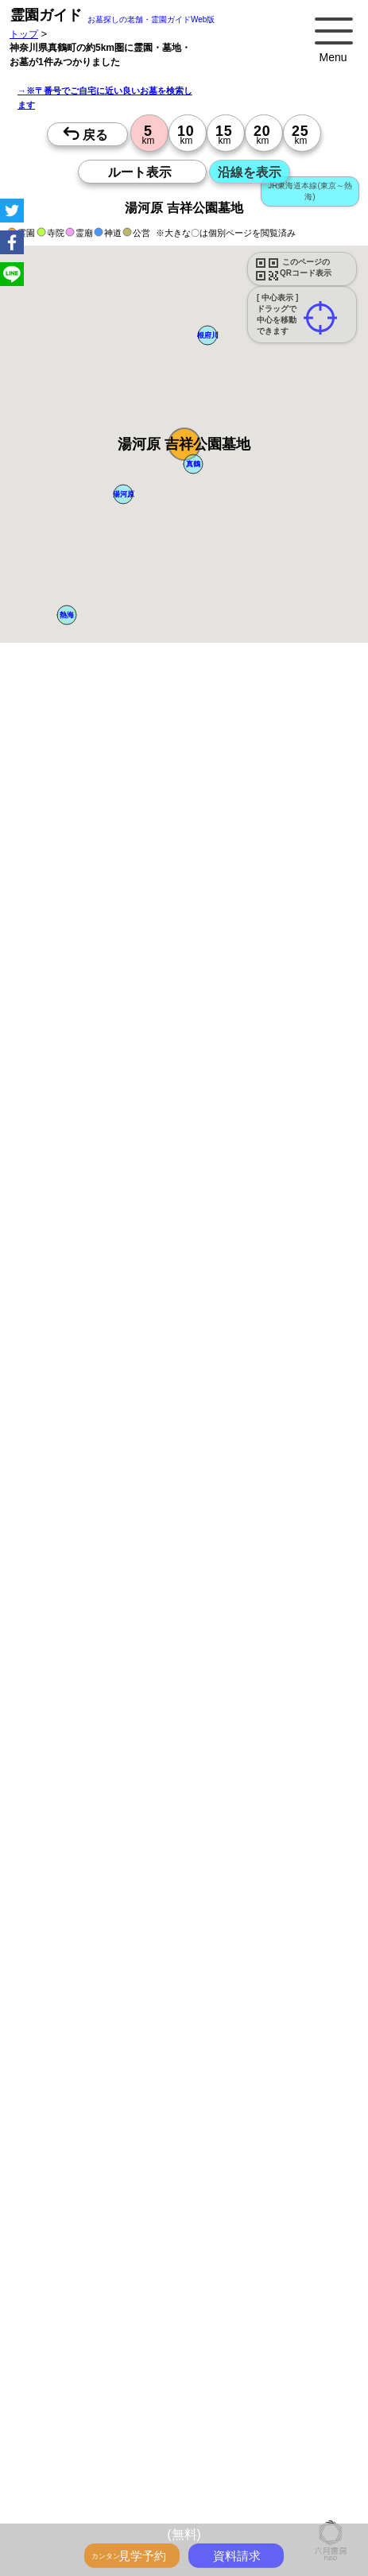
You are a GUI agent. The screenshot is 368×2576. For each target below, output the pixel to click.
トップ (24, 34)
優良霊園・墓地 (73, 2046)
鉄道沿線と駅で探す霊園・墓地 (108, 2510)
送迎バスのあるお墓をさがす (103, 2405)
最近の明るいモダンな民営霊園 (244, 2335)
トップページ (128, 2265)
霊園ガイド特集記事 (180, 2317)
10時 (77, 1778)
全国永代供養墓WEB (85, 2317)
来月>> (273, 1619)
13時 (77, 1797)
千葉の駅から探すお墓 (89, 2492)
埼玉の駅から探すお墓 (202, 2475)
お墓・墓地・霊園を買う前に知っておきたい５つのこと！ (165, 2282)
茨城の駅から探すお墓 (192, 2492)
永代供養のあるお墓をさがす (226, 2370)
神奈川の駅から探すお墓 (93, 2475)
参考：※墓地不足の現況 (136, 1356)
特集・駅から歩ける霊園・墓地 (108, 2352)
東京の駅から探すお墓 (244, 2457)
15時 (77, 1816)
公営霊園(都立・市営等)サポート (243, 2405)
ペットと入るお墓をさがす (98, 2370)
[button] (184, 444)
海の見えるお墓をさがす (225, 2387)
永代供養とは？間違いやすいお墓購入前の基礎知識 (151, 2300)
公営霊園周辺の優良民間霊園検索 (112, 2422)
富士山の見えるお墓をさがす (103, 2387)
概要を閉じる (217, 898)
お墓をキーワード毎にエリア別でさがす (127, 2440)
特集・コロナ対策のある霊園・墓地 (259, 2352)
